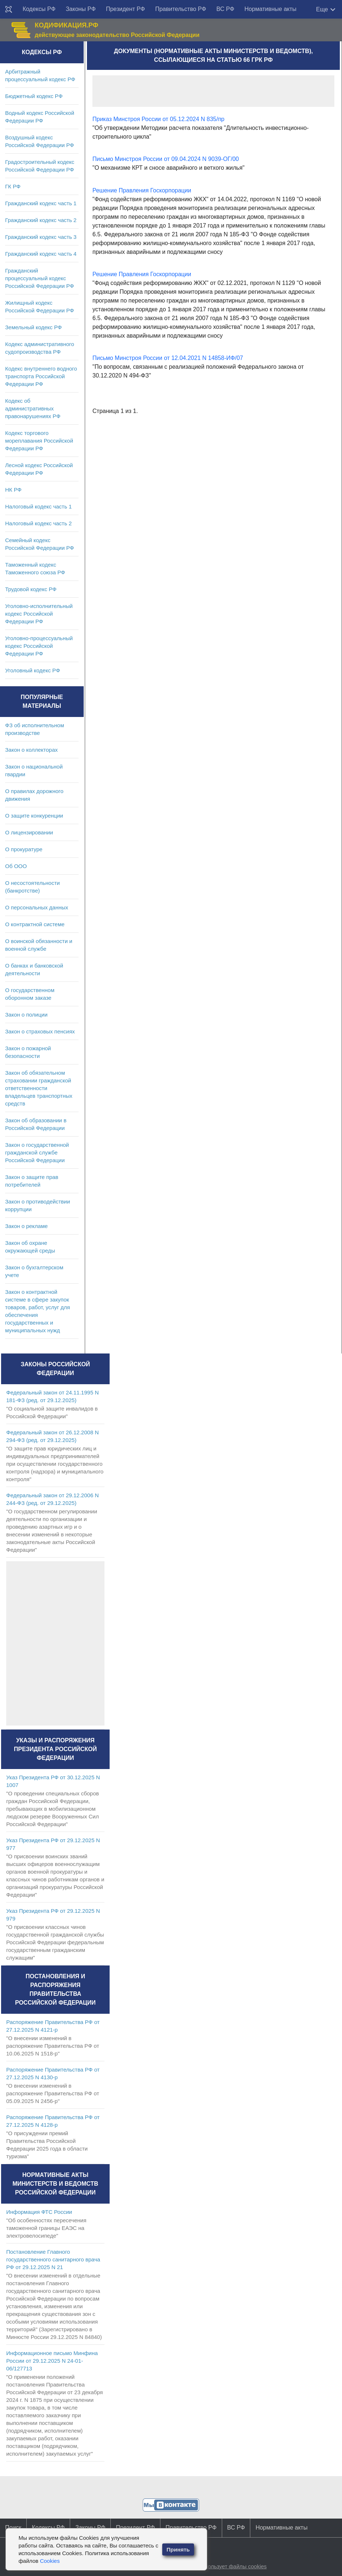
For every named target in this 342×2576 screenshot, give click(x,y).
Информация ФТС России (39, 2212)
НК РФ (13, 490)
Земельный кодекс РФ (33, 327)
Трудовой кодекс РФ (31, 589)
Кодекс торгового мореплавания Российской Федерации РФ (39, 440)
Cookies (50, 2561)
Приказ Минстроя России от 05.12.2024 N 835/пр (158, 119)
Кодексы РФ (39, 9)
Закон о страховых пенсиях (40, 1031)
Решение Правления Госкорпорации (141, 190)
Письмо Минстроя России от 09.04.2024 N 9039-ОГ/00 (165, 159)
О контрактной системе (35, 924)
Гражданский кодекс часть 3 (40, 237)
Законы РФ (81, 9)
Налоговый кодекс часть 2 (38, 523)
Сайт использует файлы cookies (226, 2566)
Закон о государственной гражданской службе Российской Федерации (37, 1152)
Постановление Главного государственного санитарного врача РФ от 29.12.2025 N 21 (53, 2259)
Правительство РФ (180, 9)
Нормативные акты (270, 9)
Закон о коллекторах (31, 750)
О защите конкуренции (34, 815)
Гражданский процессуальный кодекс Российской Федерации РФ (39, 278)
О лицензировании (29, 832)
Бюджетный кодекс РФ (33, 96)
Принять (178, 2549)
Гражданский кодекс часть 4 (40, 254)
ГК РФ (12, 186)
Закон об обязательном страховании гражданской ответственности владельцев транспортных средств (38, 1088)
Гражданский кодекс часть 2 (40, 220)
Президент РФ (125, 9)
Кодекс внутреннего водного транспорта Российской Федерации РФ (41, 376)
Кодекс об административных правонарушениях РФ (32, 408)
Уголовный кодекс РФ (32, 670)
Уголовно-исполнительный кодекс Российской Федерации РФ (39, 613)
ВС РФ (225, 9)
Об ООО (16, 866)
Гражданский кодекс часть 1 (40, 203)
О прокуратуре (23, 849)
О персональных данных (36, 907)
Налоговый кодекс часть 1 (38, 506)
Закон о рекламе (26, 1226)
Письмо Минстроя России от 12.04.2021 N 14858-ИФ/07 (167, 358)
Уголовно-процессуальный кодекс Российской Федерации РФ (39, 646)
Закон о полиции (26, 1014)
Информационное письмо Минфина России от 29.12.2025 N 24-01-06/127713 (52, 2361)
